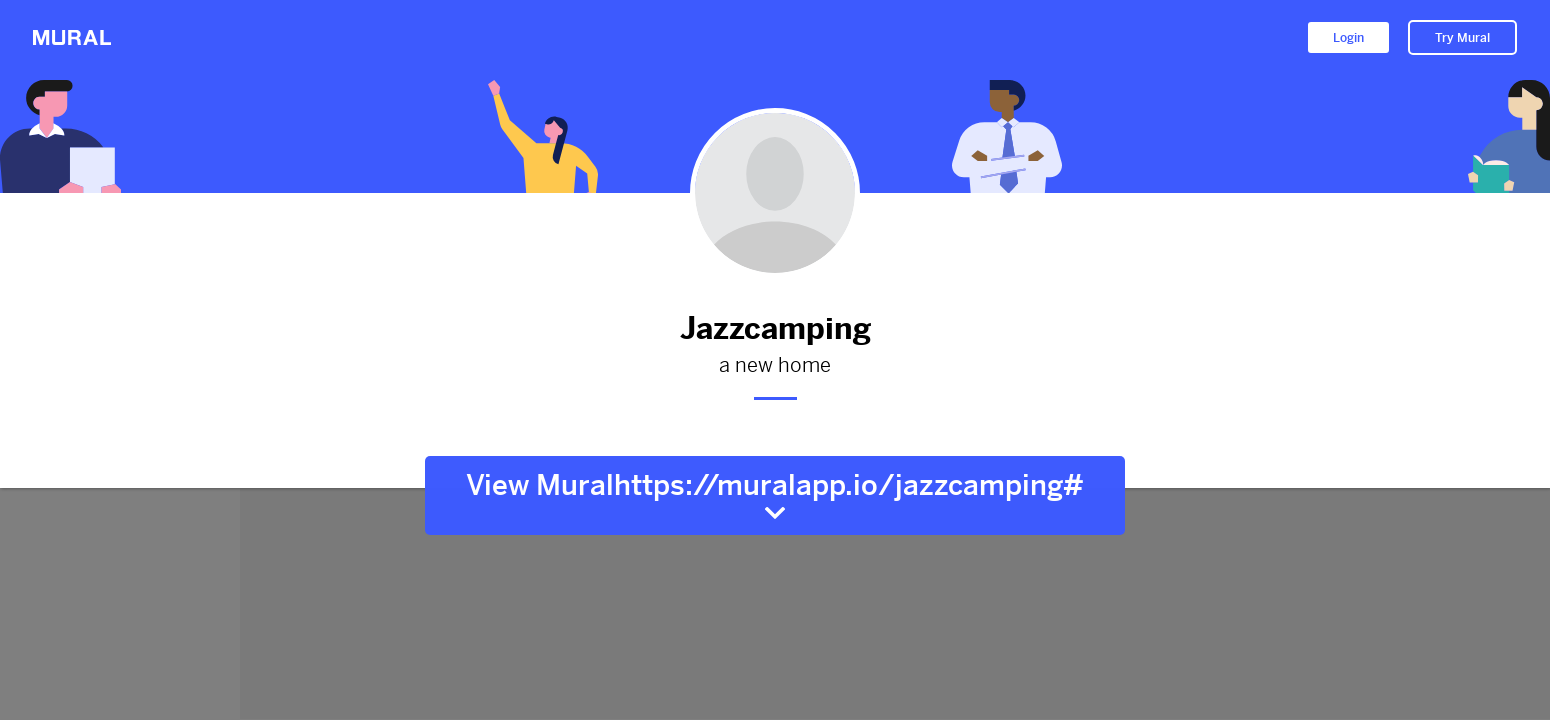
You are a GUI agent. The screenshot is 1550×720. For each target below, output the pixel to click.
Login (1348, 38)
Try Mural (1462, 38)
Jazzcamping (775, 328)
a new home (775, 366)
